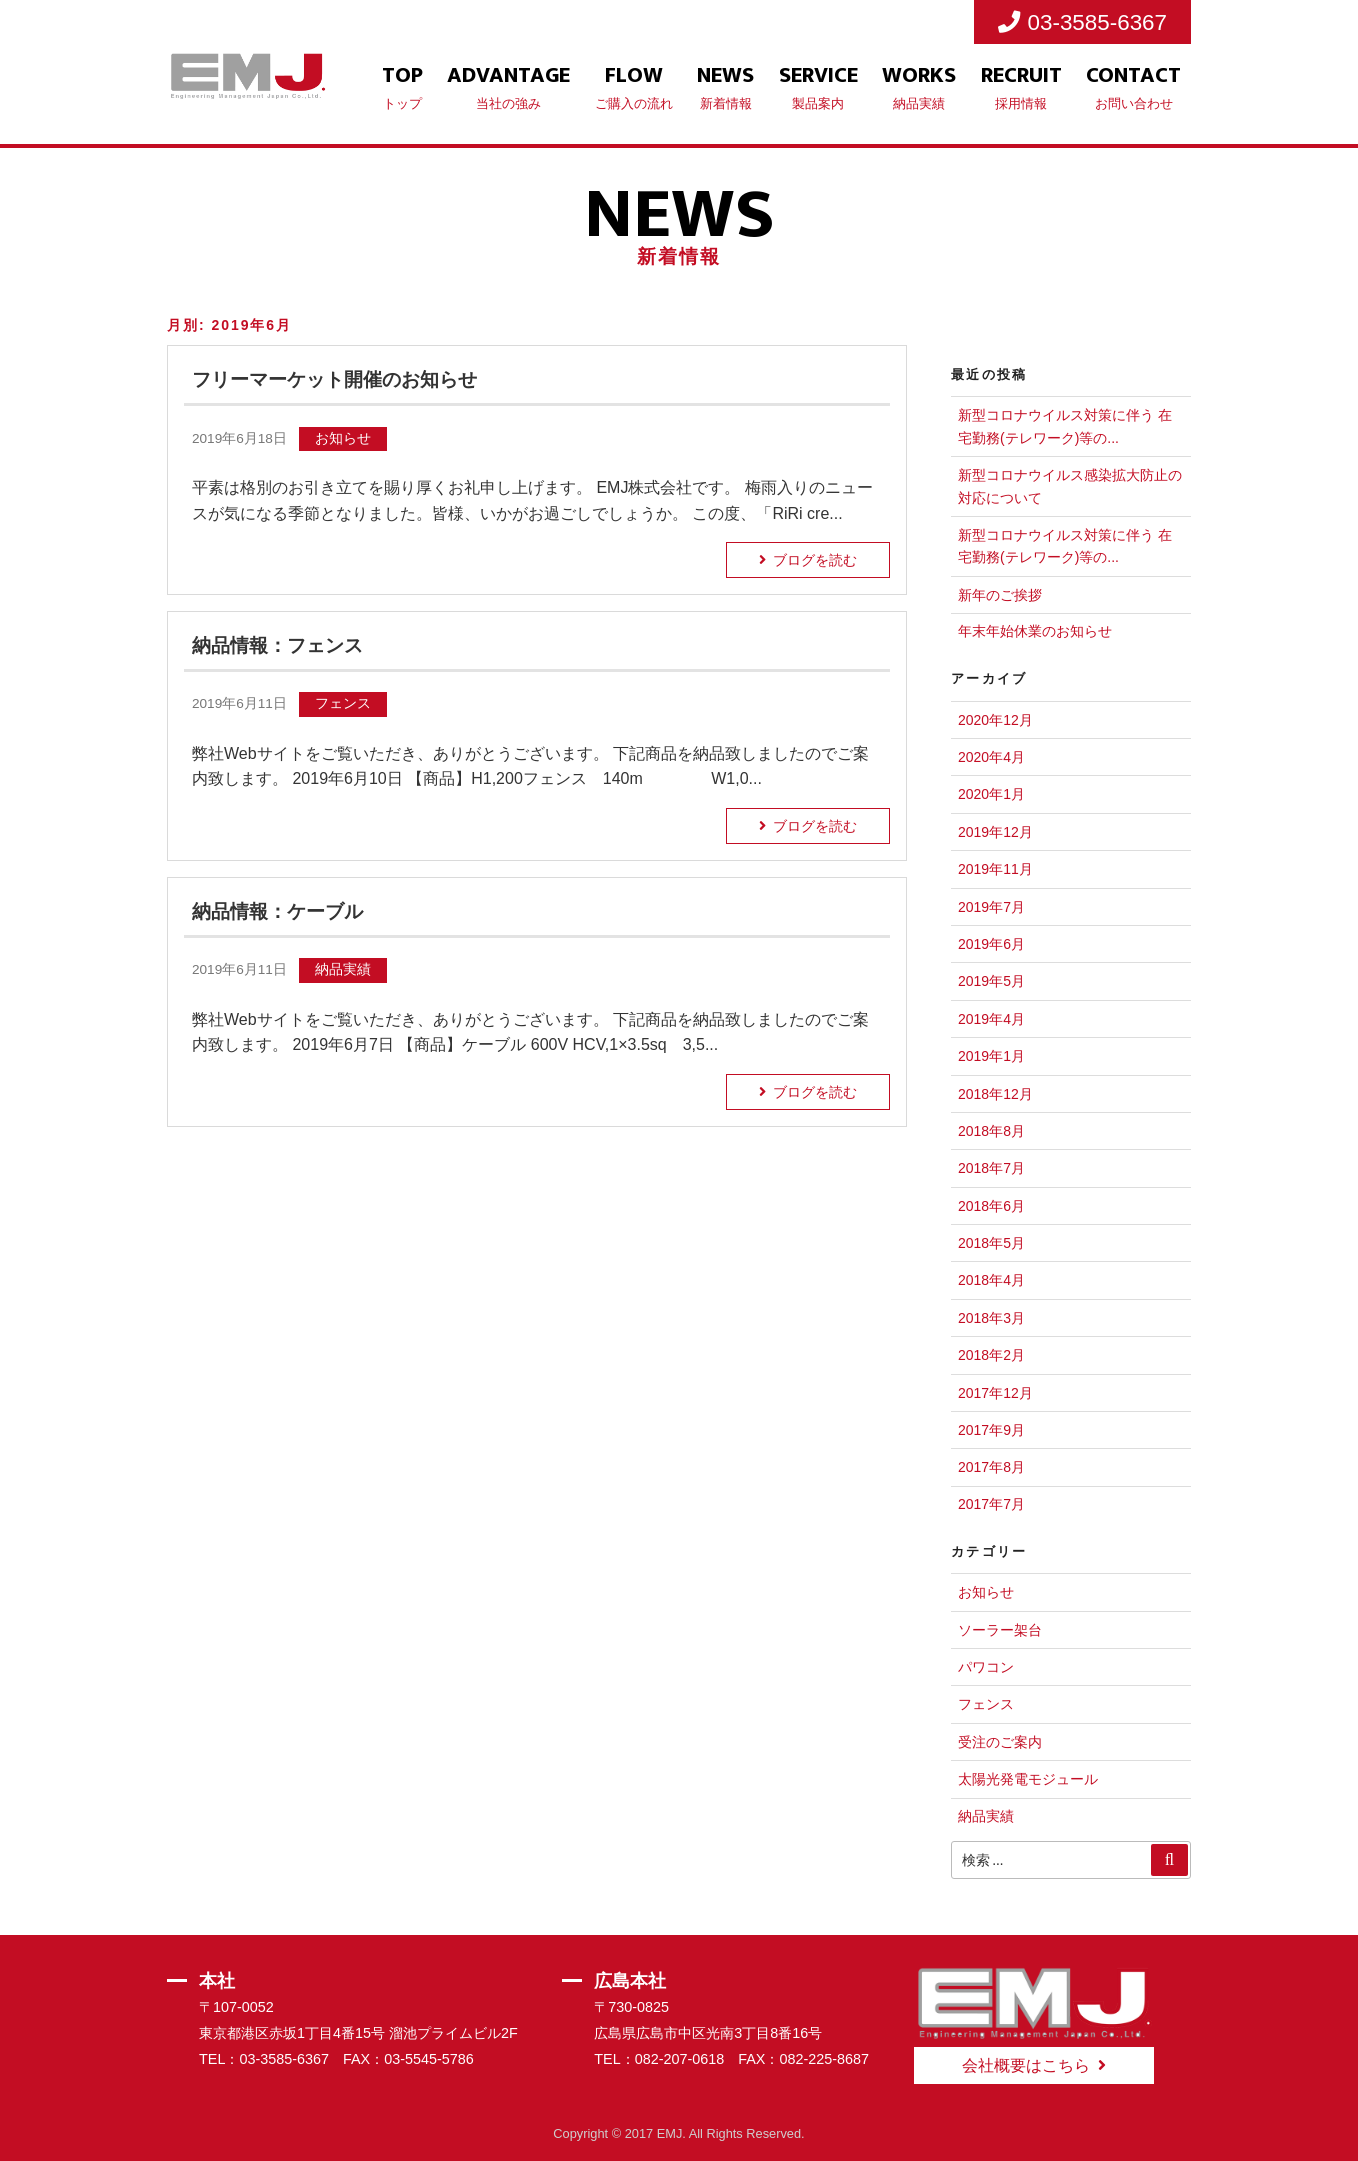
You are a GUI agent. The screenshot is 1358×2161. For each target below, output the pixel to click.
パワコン (986, 1667)
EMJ (670, 2133)
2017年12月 (995, 1393)
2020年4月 (991, 757)
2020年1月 (991, 794)
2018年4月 (991, 1280)
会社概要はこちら (1026, 2065)
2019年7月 (991, 907)
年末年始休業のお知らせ (1035, 631)
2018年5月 (991, 1243)
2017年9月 (991, 1430)
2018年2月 (991, 1355)
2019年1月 (991, 1056)
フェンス (986, 1704)
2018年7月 (991, 1168)
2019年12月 (995, 832)
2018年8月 (991, 1131)
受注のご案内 (1000, 1742)
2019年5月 (991, 981)
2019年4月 (991, 1019)
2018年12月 (995, 1094)
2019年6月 (991, 944)
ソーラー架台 (1000, 1630)
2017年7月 (991, 1504)
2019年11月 (995, 869)
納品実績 (986, 1816)
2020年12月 (995, 720)
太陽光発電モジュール (1028, 1779)
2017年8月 (991, 1467)
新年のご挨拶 (1000, 595)
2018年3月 (991, 1318)
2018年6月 (991, 1206)
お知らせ (986, 1592)
